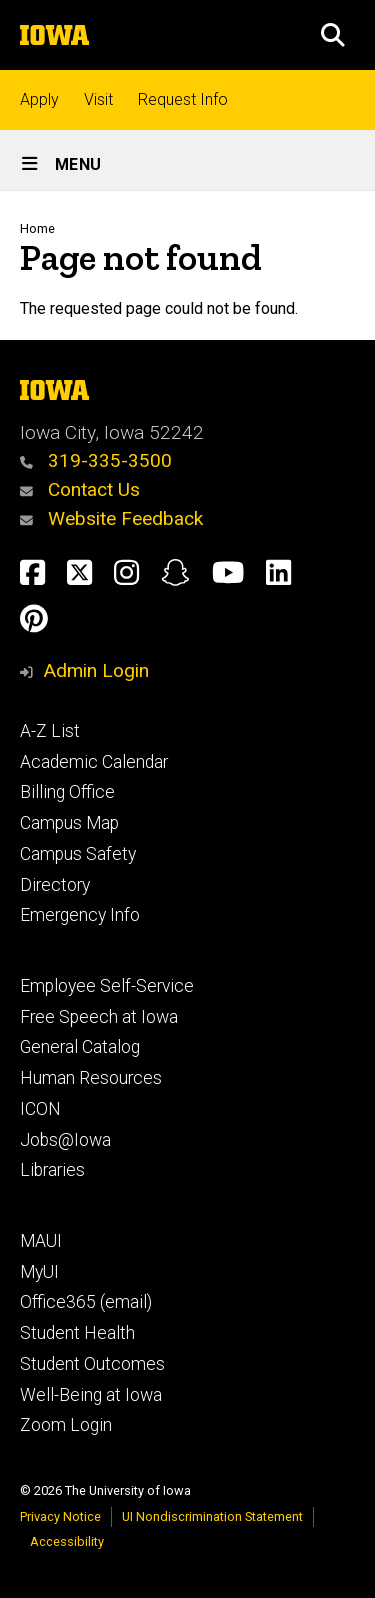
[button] (333, 35)
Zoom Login (66, 1425)
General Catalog (80, 1047)
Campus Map (69, 823)
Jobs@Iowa (65, 1140)
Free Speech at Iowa (99, 1017)
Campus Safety (78, 854)
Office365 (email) (86, 1302)
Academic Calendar (94, 762)
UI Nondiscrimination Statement (212, 1516)
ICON (40, 1109)
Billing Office (67, 792)
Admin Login (96, 670)
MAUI (41, 1241)
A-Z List (50, 731)
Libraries (52, 1170)
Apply (39, 99)
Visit (98, 99)
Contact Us (80, 489)
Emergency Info (80, 915)
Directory (55, 885)
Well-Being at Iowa (91, 1395)
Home (37, 228)
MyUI (39, 1272)
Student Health (77, 1333)
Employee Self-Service (107, 986)
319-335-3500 (96, 460)
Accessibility (67, 1541)
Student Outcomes (92, 1364)
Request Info (183, 99)
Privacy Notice (60, 1516)
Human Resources (91, 1078)
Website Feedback (111, 518)
